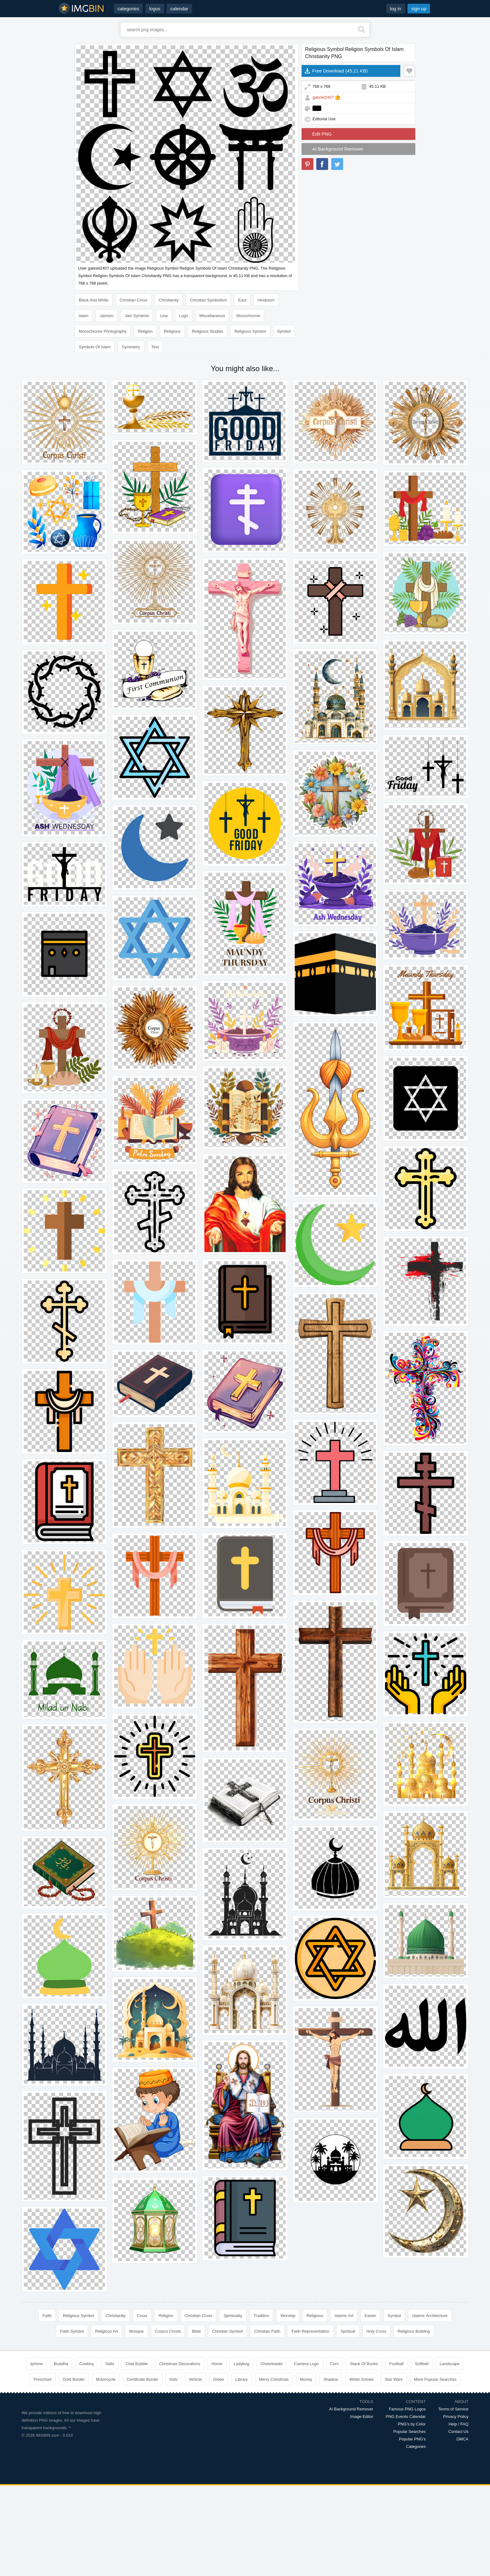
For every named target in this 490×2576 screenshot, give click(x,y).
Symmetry (131, 347)
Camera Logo (306, 2363)
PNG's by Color (412, 2424)
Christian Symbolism (208, 300)
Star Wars (393, 2379)
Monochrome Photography (103, 331)
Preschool (42, 2379)
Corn (334, 2363)
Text (155, 347)
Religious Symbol (250, 331)
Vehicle (195, 2379)
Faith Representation (310, 2331)
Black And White (93, 300)
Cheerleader (271, 2363)
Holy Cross (377, 2331)
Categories (416, 2446)
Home (217, 2363)
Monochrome (248, 315)
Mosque (136, 2331)
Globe (218, 2379)
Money (306, 2379)
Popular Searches (409, 2431)
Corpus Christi (168, 2331)
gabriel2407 (323, 97)
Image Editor (361, 2416)
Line (164, 315)
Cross (142, 2315)
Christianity (169, 300)
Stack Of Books (364, 2363)
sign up (418, 8)
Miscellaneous (212, 315)
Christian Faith (267, 2331)
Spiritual (348, 2331)
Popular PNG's (412, 2439)
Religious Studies (207, 331)
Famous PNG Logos (407, 2409)
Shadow (330, 2379)
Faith (47, 2315)
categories (128, 8)
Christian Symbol (227, 2331)
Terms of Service (453, 2409)
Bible (196, 2331)
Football (396, 2363)
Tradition (261, 2315)
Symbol (284, 331)
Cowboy (86, 2363)
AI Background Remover (337, 149)
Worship (287, 2315)
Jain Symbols (137, 315)
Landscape (450, 2363)
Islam (83, 315)
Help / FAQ (458, 2424)
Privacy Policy (455, 2416)
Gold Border (74, 2379)
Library (241, 2379)
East (242, 300)
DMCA (462, 2439)
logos (154, 8)
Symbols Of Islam (95, 347)
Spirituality (232, 2315)
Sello (109, 2363)
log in (395, 8)
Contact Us (458, 2431)
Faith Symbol (72, 2331)
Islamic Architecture (430, 2315)
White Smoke (361, 2379)
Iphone (36, 2363)
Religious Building (414, 2331)
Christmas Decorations (179, 2363)
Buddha (61, 2363)
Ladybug (241, 2363)
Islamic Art (343, 2315)
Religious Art (106, 2331)
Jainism (106, 315)
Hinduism (266, 300)
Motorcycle (106, 2379)
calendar (179, 8)
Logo (183, 315)
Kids (174, 2379)
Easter (370, 2315)
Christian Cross (134, 300)
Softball (421, 2363)
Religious (172, 331)
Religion (145, 331)
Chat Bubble (137, 2363)
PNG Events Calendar (406, 2416)
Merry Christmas (274, 2379)
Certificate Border (142, 2379)
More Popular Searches (435, 2379)
